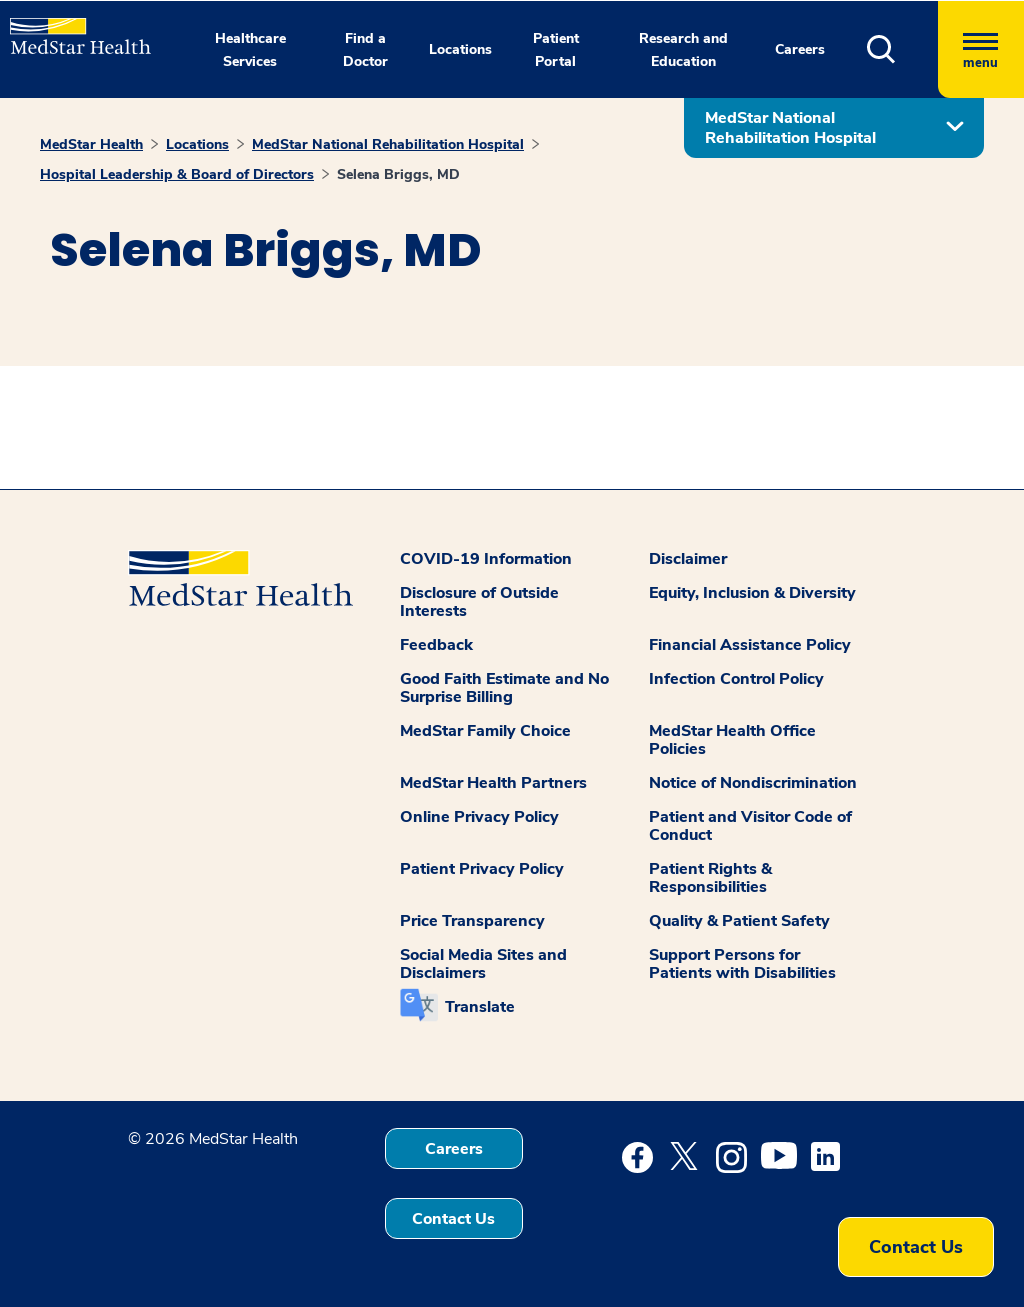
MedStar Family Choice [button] (485, 731)
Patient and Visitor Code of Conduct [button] (750, 826)
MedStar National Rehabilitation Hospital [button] (790, 128)
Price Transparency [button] (472, 921)
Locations (197, 144)
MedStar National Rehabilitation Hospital (388, 144)
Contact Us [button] (453, 1219)
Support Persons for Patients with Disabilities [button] (742, 964)
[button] (902, 49)
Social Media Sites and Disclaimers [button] (483, 964)
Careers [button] (800, 49)
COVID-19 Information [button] (486, 559)
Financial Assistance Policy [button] (750, 645)
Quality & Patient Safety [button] (739, 921)
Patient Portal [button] (556, 50)
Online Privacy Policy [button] (479, 817)
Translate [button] (480, 1007)
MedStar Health (91, 144)
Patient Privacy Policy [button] (482, 869)
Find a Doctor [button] (365, 50)
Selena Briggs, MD (398, 174)
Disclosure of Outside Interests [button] (479, 602)
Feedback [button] (436, 645)
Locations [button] (460, 49)
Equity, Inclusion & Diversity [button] (752, 593)
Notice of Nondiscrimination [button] (753, 783)
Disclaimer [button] (688, 559)
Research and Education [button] (683, 50)
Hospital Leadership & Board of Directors (177, 174)
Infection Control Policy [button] (736, 679)
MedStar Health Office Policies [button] (732, 740)
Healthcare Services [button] (250, 50)
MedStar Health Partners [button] (493, 783)
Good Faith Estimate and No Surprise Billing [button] (504, 688)
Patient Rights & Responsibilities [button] (710, 878)
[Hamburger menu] (981, 49)
